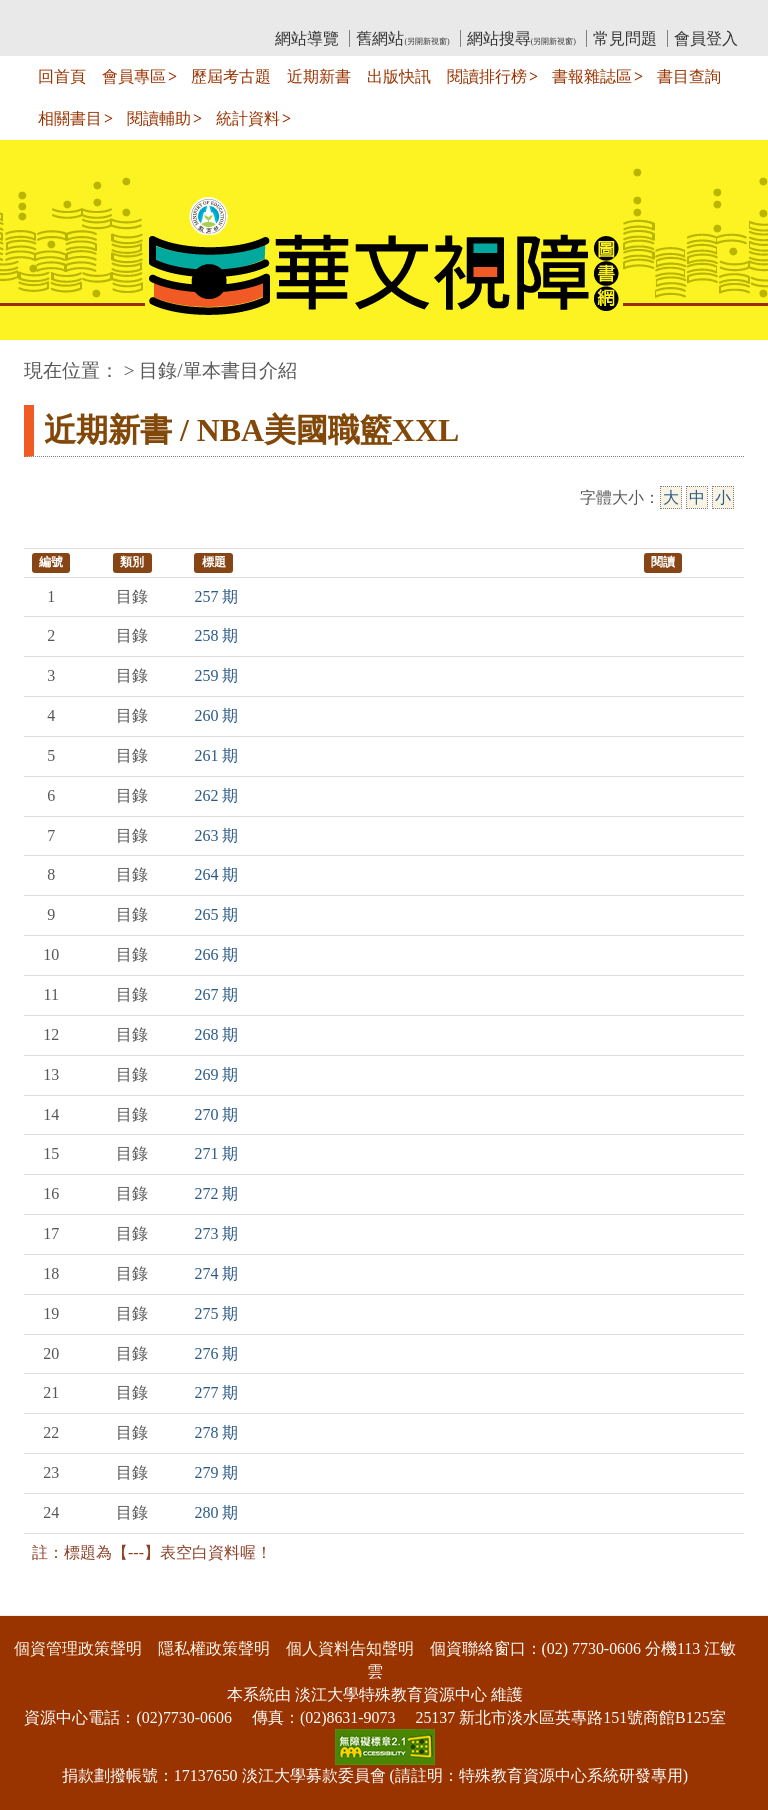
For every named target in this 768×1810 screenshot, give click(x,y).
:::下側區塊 (38, 1603)
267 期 (216, 994)
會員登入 (706, 38)
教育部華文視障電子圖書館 (201, 15)
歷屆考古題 (231, 76)
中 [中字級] (697, 497)
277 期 (216, 1392)
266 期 (216, 954)
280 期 (216, 1512)
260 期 (216, 715)
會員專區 (134, 76)
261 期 (216, 755)
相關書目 (70, 118)
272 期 (216, 1193)
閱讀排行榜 (487, 76)
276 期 (216, 1353)
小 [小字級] (723, 497)
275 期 (216, 1313)
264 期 (216, 874)
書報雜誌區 (592, 76)
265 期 (216, 914)
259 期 (216, 675)
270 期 (216, 1114)
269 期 (216, 1074)
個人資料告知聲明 (350, 1648)
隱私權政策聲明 (214, 1648)
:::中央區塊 (38, 360)
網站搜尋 (521, 38)
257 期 (216, 596)
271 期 (216, 1153)
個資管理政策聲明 (78, 1648)
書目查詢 (689, 76)
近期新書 (319, 76)
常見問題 (625, 38)
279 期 (216, 1472)
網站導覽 (307, 38)
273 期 (216, 1233)
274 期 (216, 1273)
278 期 (216, 1432)
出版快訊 (399, 76)
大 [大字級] (671, 497)
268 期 (216, 1034)
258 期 (216, 635)
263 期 (216, 835)
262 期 (216, 795)
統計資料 (248, 118)
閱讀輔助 (159, 118)
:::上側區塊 (62, 15)
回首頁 (62, 76)
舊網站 (402, 38)
